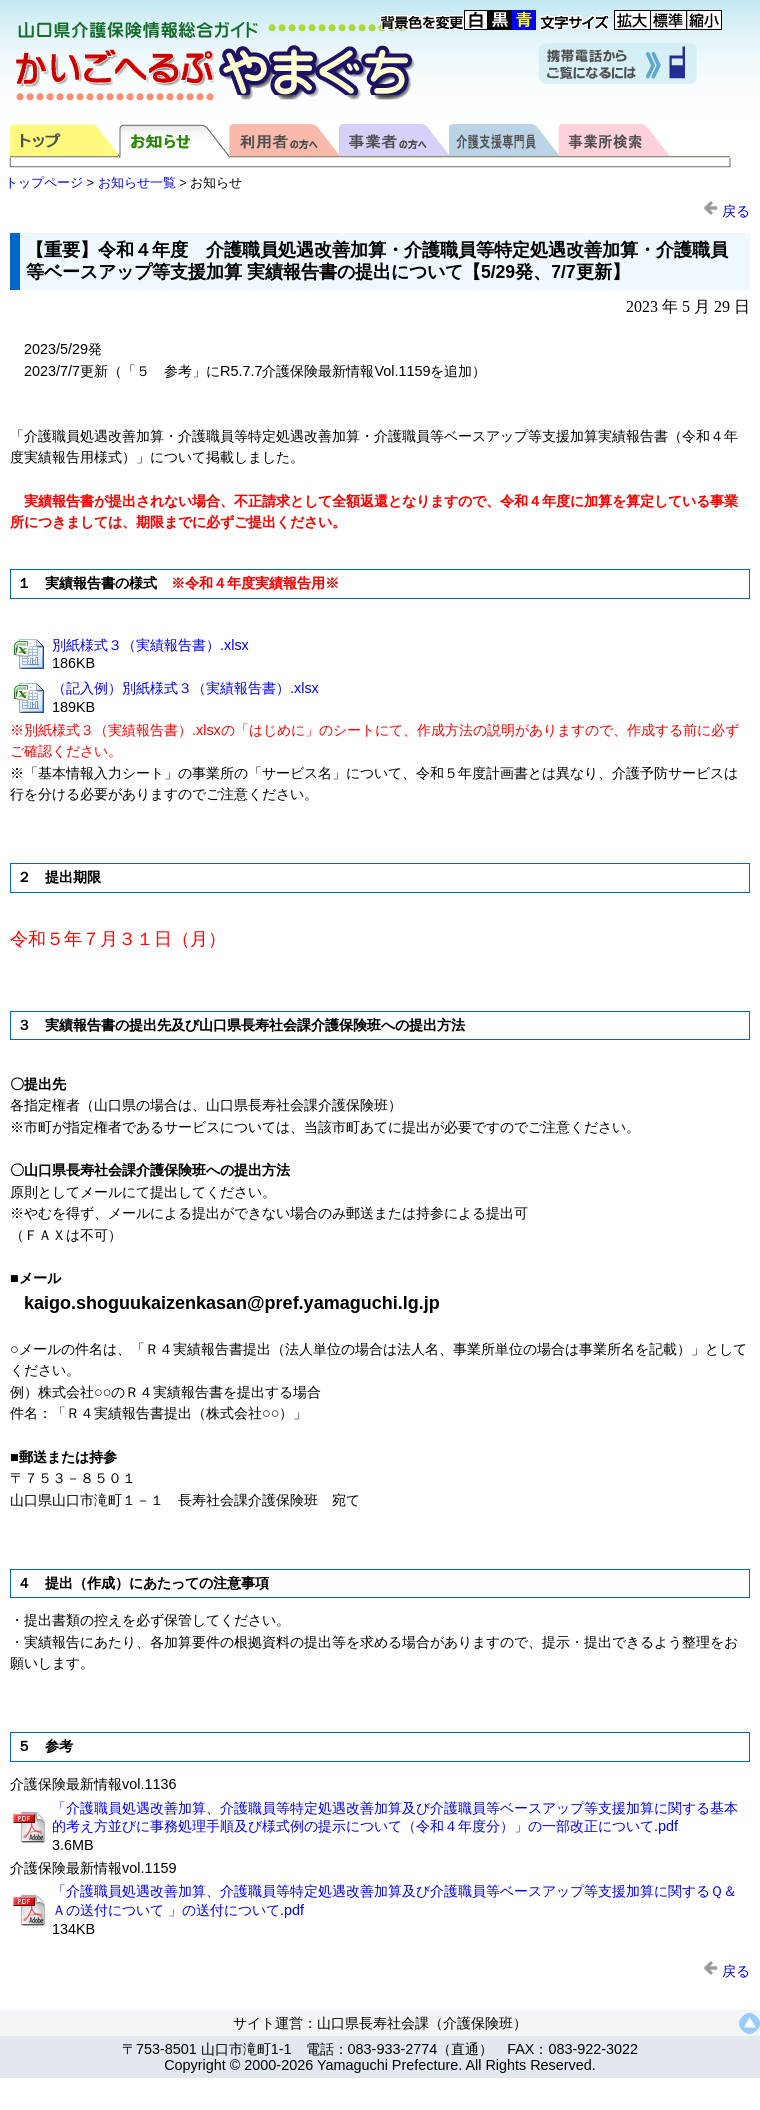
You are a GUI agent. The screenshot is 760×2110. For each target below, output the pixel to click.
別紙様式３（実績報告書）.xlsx (150, 645)
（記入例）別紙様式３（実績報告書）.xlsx (185, 688)
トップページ (44, 182)
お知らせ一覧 (137, 182)
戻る (726, 211)
